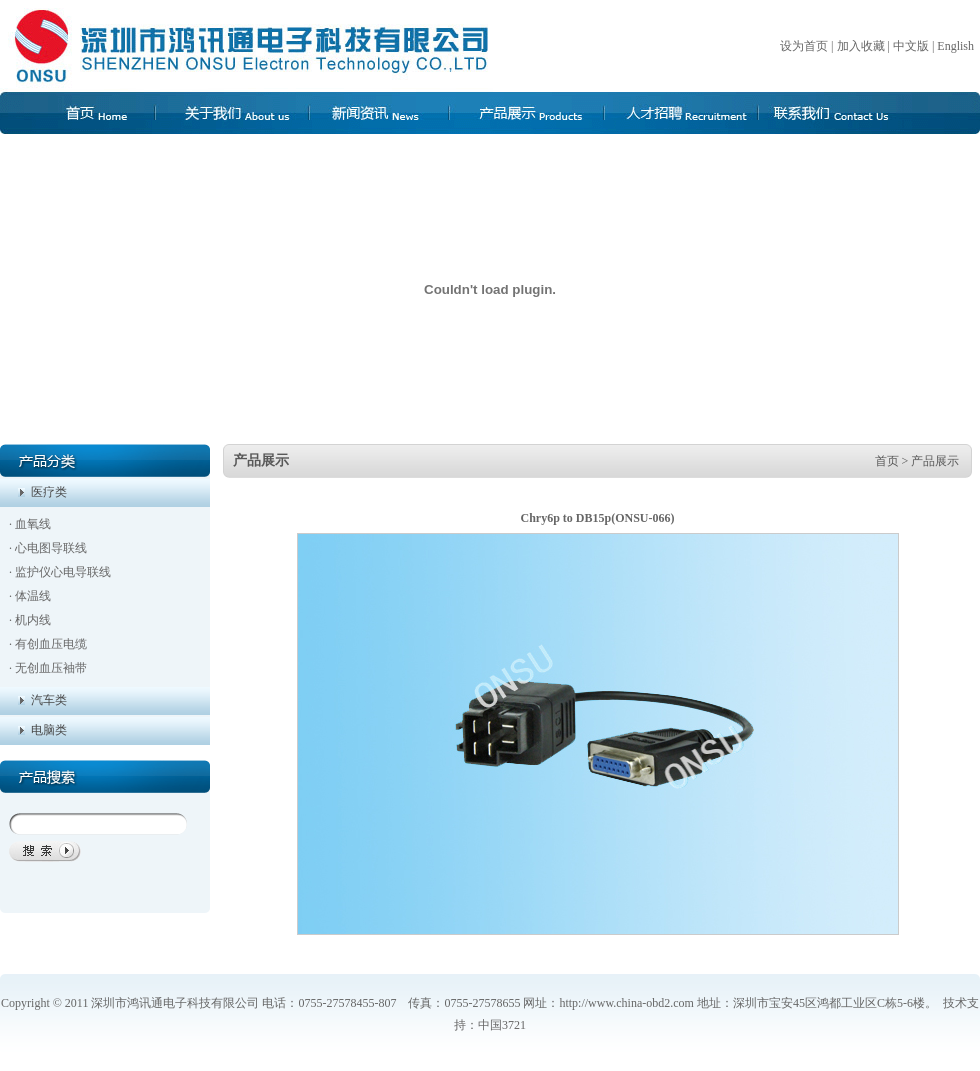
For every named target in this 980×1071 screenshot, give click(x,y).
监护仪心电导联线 (63, 572)
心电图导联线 (51, 548)
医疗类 (46, 492)
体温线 (33, 596)
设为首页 (804, 46)
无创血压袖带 (51, 668)
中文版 (911, 46)
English (958, 46)
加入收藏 (861, 46)
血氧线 (33, 524)
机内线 (33, 620)
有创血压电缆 (51, 644)
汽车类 (46, 700)
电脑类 (46, 730)
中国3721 (502, 1025)
